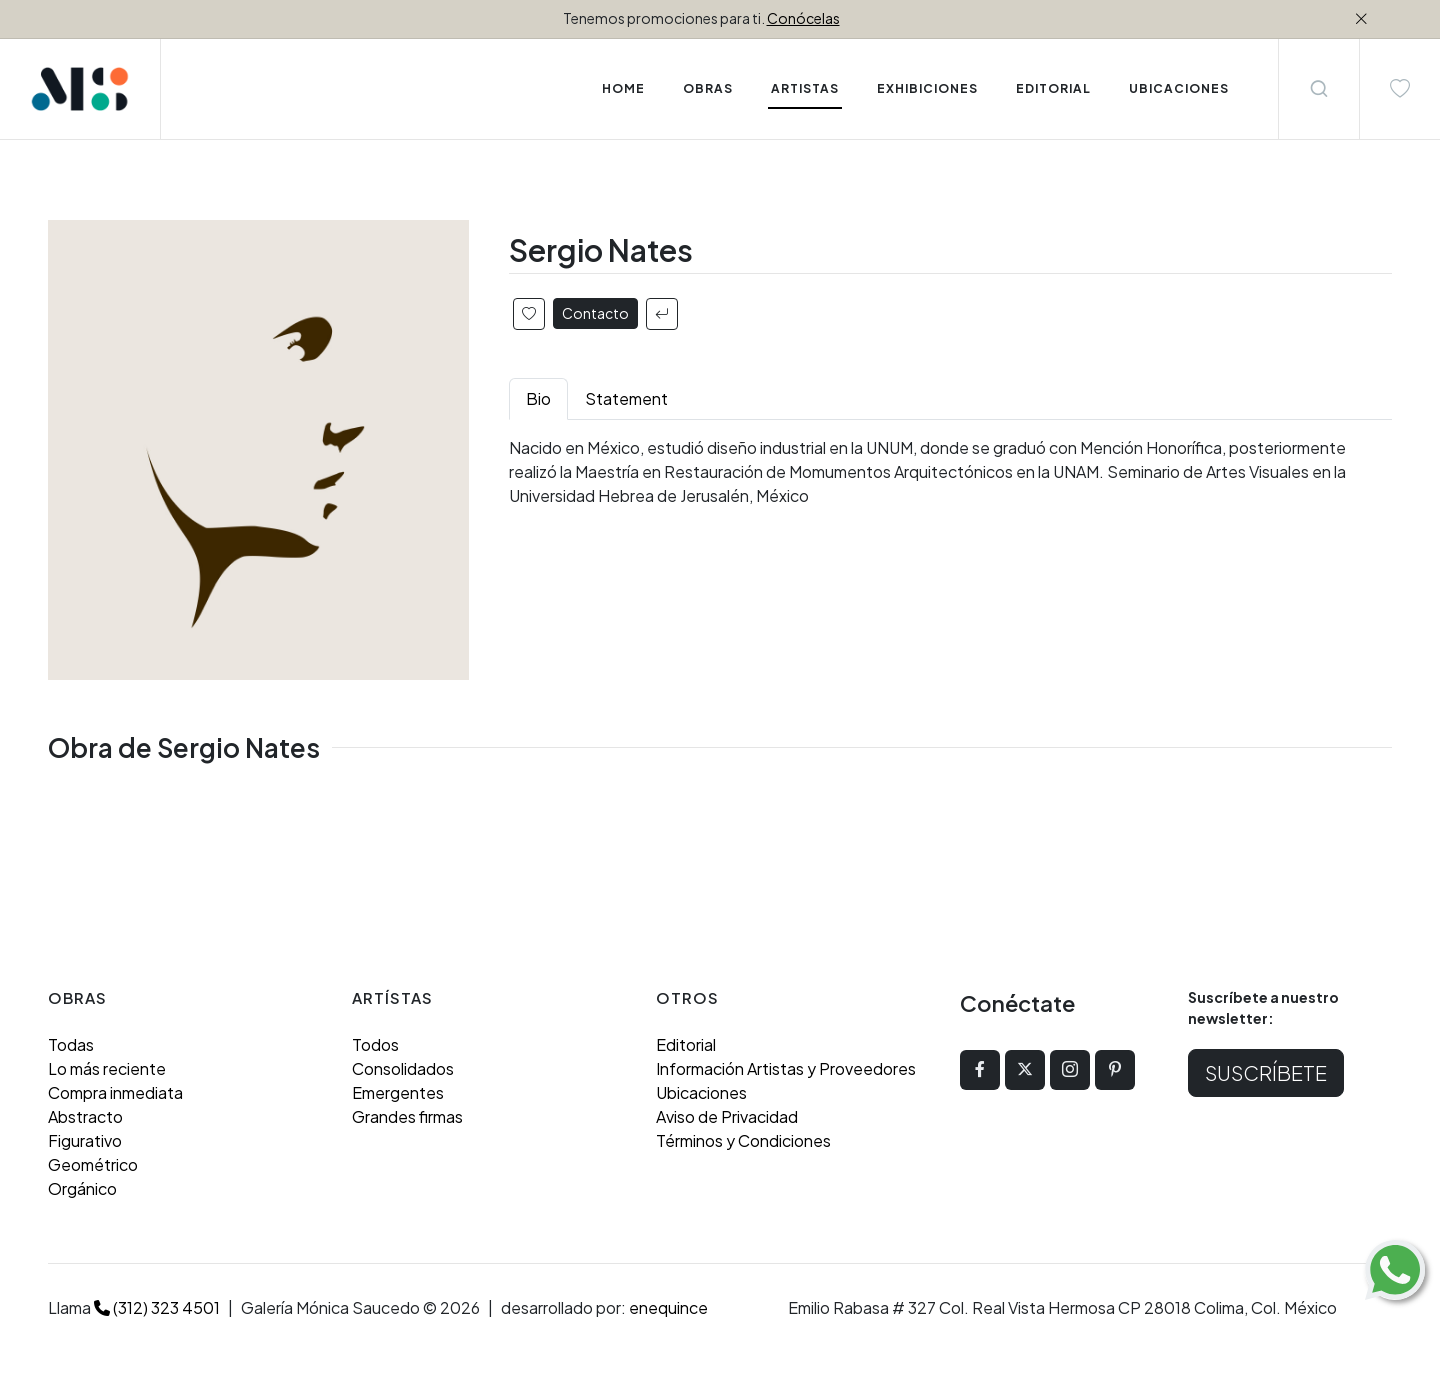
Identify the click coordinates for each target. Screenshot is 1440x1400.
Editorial (686, 1044)
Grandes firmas (407, 1116)
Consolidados (403, 1068)
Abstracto (85, 1116)
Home (623, 88)
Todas (71, 1044)
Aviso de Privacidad (727, 1116)
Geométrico (93, 1164)
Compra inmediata (115, 1092)
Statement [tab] (626, 398)
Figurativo (85, 1140)
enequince (668, 1307)
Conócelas (803, 18)
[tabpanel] (950, 472)
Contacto (595, 313)
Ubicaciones (701, 1092)
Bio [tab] (538, 398)
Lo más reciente (107, 1068)
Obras (708, 88)
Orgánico (82, 1188)
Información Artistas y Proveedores (786, 1068)
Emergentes (398, 1092)
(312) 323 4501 (157, 1307)
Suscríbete (1266, 1072)
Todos (375, 1044)
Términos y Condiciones (743, 1140)
